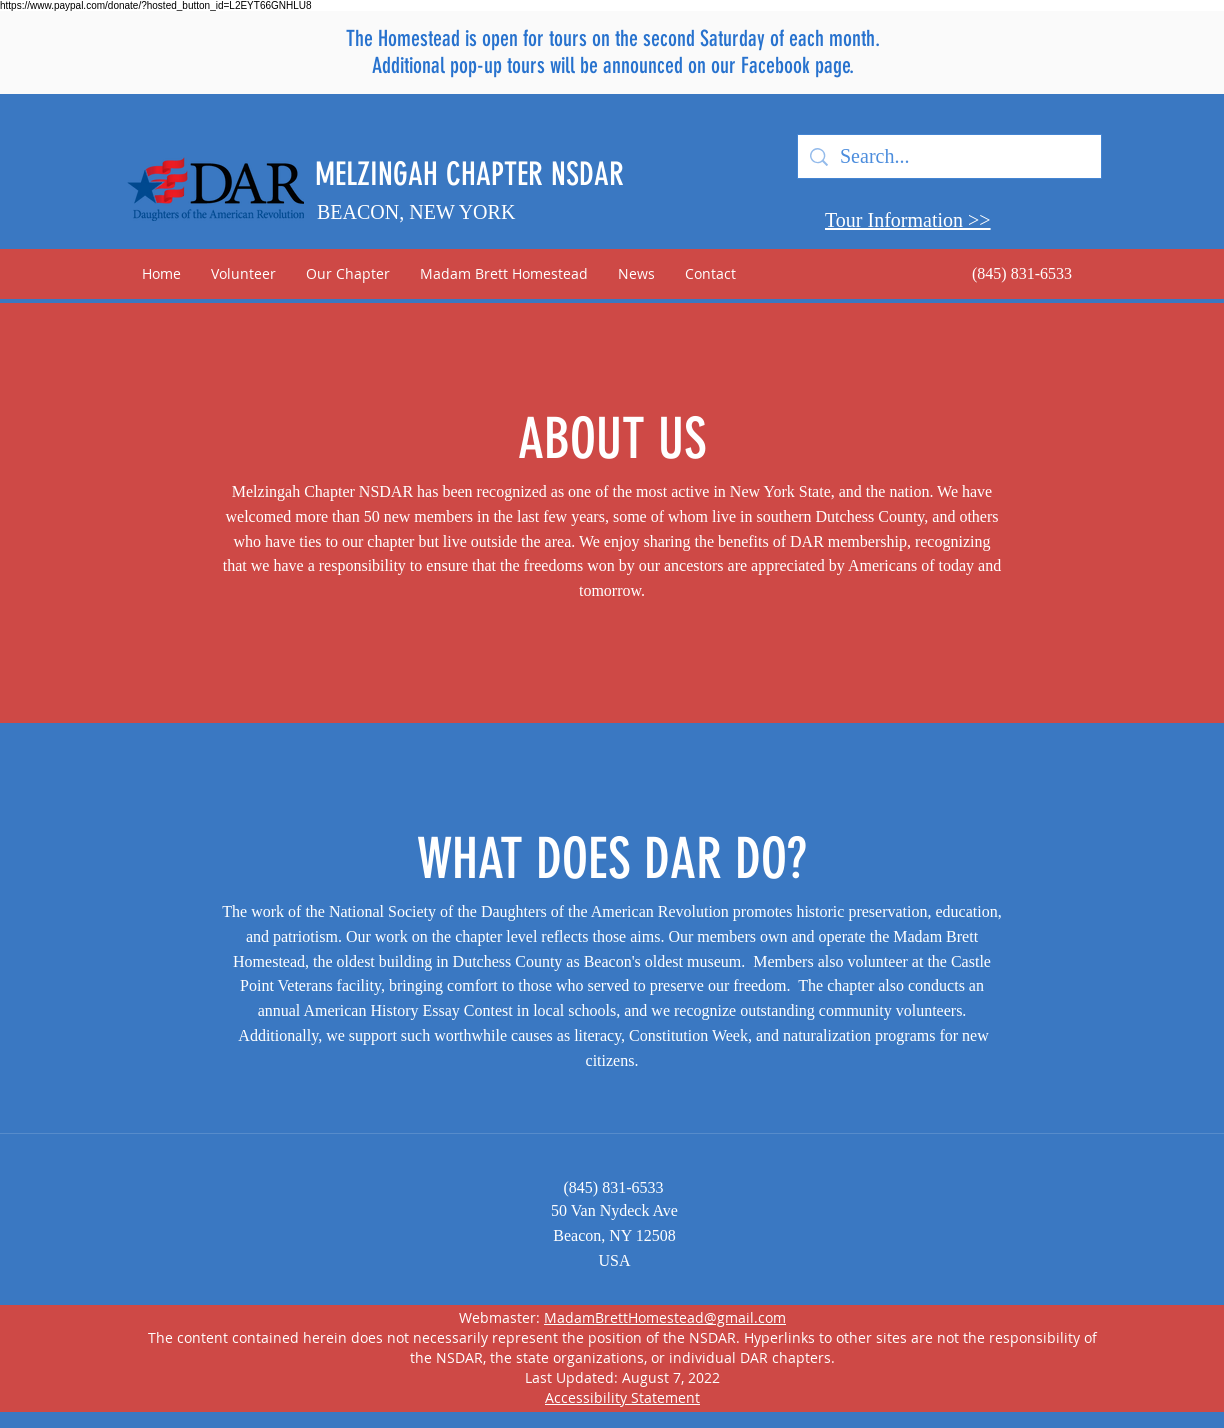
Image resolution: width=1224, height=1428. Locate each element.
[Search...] (949, 156)
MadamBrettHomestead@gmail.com (665, 1317)
